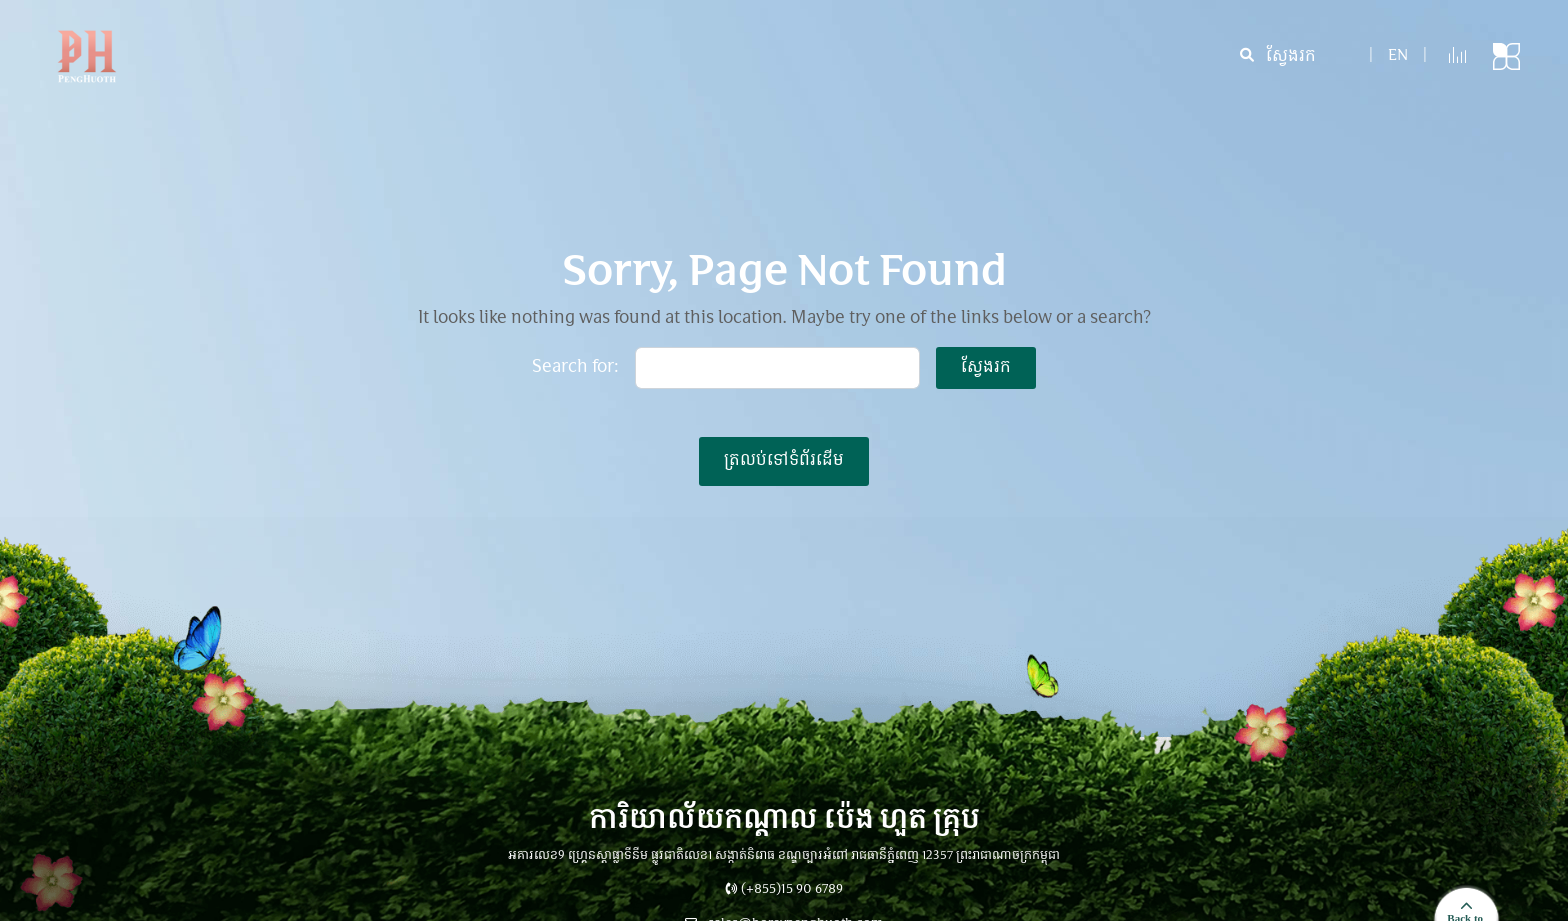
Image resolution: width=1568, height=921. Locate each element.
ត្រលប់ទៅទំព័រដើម (784, 461)
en (1398, 56)
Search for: (575, 368)
